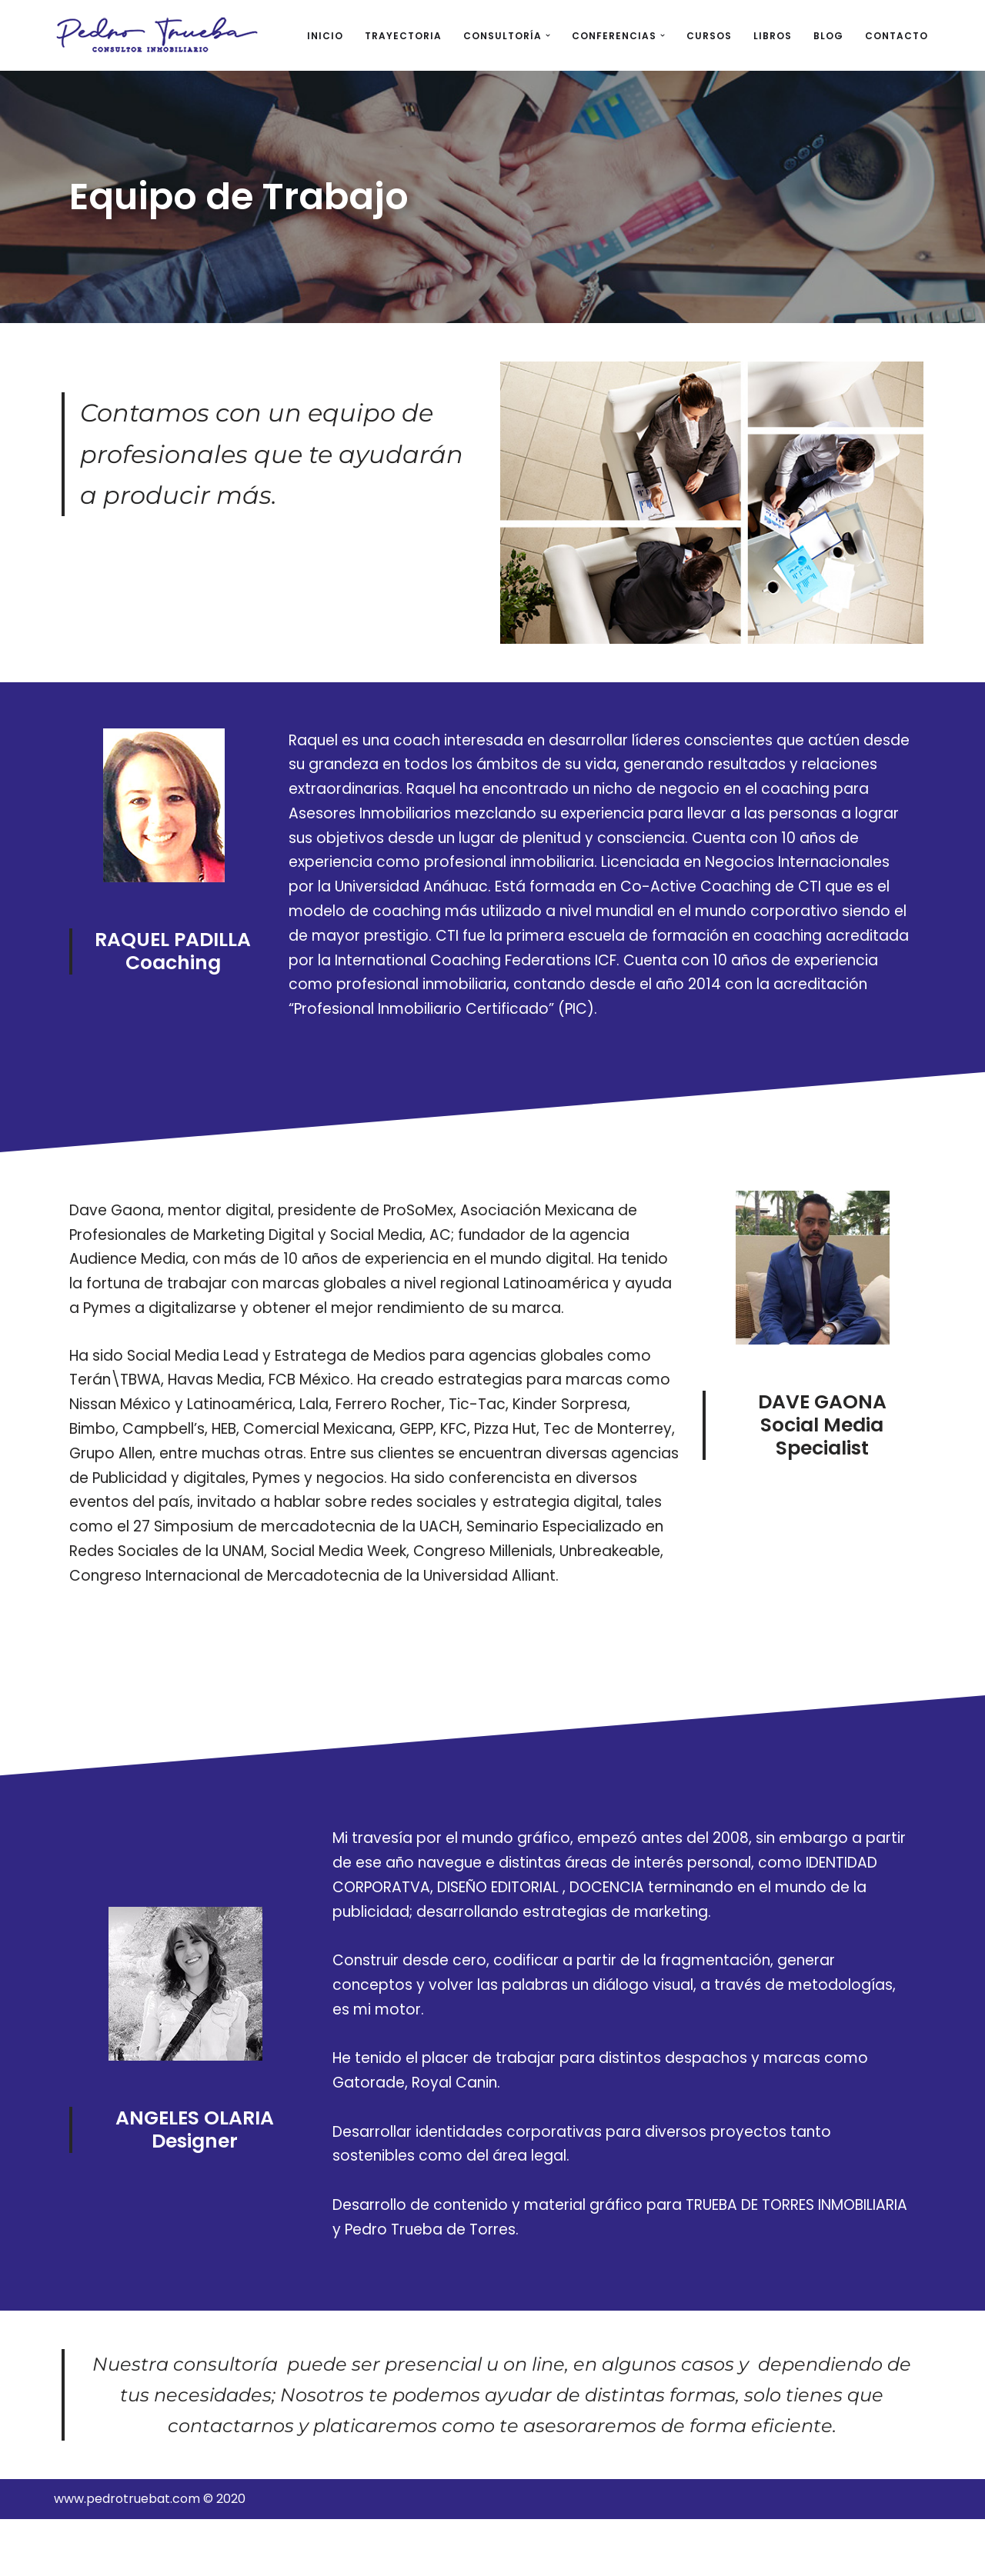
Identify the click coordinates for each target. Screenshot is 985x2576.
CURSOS (709, 35)
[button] (548, 35)
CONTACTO (896, 35)
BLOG (828, 35)
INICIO (325, 35)
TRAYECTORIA (403, 35)
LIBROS (772, 35)
